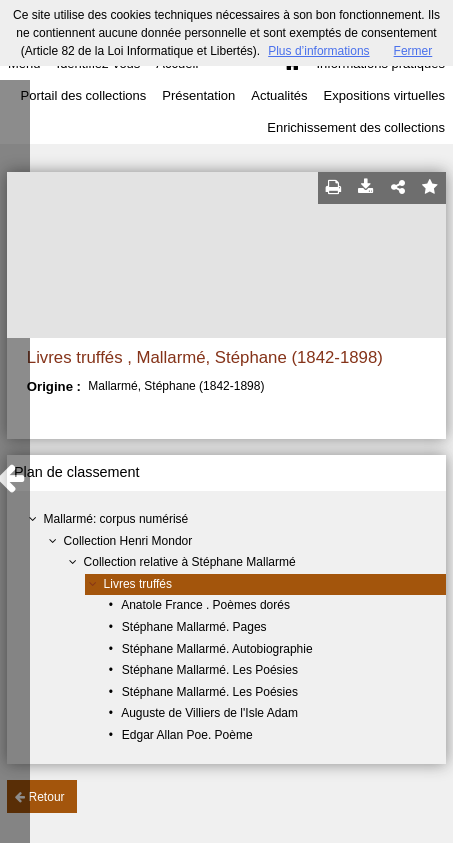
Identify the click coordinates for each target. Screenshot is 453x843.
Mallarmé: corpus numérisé (116, 519)
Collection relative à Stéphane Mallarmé (190, 562)
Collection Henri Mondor (128, 541)
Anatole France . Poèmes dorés (205, 605)
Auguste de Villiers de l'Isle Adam (209, 713)
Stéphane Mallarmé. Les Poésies (210, 670)
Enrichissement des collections (356, 127)
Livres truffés (138, 584)
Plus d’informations (318, 51)
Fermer (413, 51)
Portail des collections (84, 95)
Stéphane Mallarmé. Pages (194, 627)
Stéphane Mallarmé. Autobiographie (217, 649)
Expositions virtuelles (384, 95)
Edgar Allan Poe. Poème (187, 735)
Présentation (198, 95)
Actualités (279, 95)
